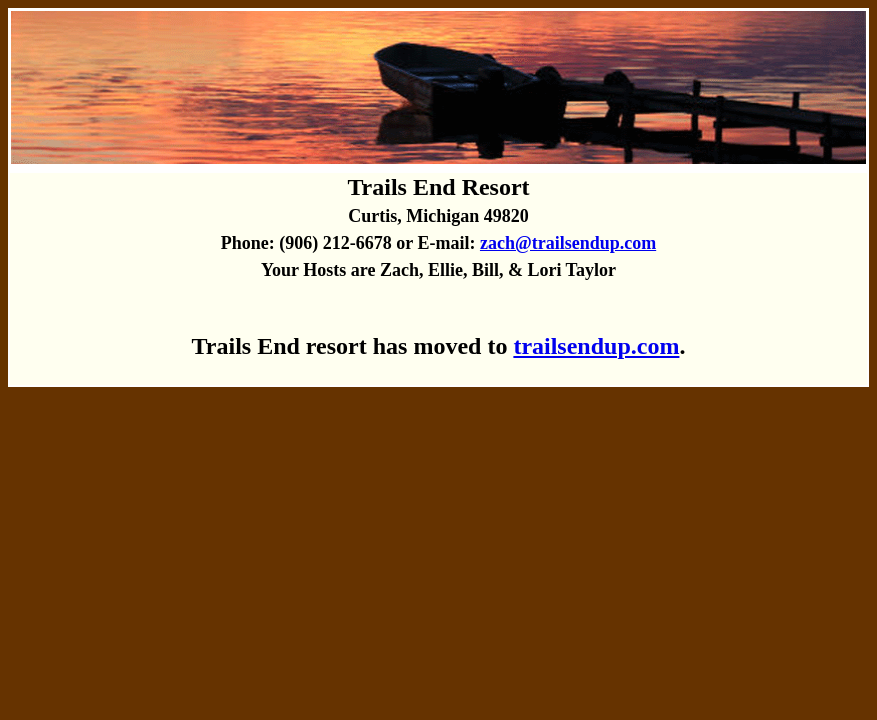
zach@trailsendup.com (568, 243)
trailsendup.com (596, 346)
